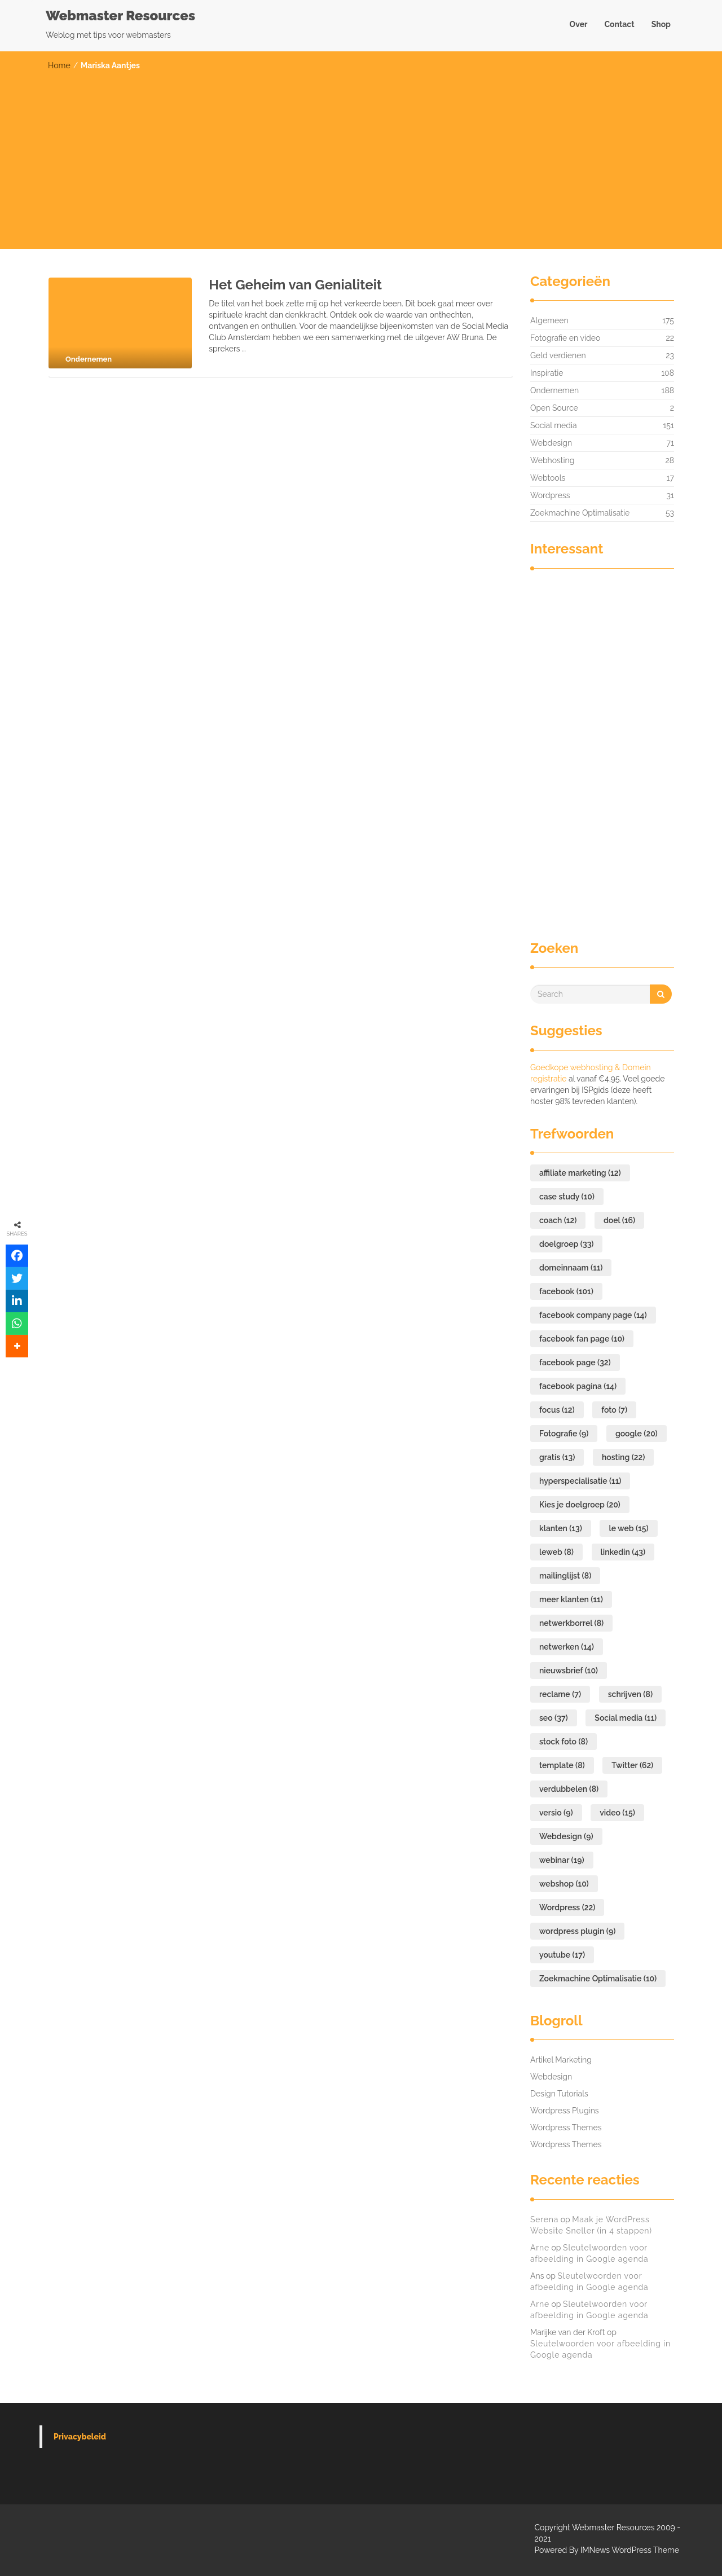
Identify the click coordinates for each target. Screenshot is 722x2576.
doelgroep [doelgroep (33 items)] (566, 1244)
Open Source (554, 408)
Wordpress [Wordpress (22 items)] (567, 1907)
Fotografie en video (565, 338)
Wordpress (550, 495)
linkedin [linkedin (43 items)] (623, 1552)
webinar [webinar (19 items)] (561, 1860)
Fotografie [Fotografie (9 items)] (563, 1433)
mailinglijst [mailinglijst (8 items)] (565, 1575)
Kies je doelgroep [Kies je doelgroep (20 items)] (579, 1504)
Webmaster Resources (120, 15)
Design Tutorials (559, 2093)
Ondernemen (554, 390)
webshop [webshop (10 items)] (564, 1883)
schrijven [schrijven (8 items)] (630, 1694)
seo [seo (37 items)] (553, 1717)
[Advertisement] (361, 156)
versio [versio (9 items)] (556, 1812)
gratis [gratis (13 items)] (557, 1457)
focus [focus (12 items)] (557, 1409)
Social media (553, 425)
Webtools (547, 477)
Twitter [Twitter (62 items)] (632, 1765)
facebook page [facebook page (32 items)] (575, 1362)
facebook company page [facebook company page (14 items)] (593, 1315)
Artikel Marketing (561, 2059)
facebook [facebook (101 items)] (566, 1291)
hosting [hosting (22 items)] (623, 1457)
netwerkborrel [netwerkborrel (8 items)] (571, 1623)
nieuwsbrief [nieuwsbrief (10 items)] (568, 1670)
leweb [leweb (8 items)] (556, 1552)
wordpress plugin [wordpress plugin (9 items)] (577, 1931)
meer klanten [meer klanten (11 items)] (571, 1599)
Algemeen (549, 320)
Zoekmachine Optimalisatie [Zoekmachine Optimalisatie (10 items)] (598, 1978)
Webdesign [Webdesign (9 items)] (566, 1836)
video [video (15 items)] (617, 1812)
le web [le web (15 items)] (628, 1528)
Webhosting (552, 460)
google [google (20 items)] (636, 1433)
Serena (544, 2219)
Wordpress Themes (565, 2127)
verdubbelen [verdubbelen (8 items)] (568, 1788)
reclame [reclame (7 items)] (560, 1694)
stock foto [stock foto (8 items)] (563, 1741)
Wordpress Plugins (564, 2110)
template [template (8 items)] (562, 1765)
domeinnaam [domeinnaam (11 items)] (570, 1267)
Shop (661, 24)
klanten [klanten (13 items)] (560, 1528)
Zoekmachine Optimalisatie (579, 512)
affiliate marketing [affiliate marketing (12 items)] (580, 1172)
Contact (619, 24)
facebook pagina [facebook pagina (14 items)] (578, 1386)
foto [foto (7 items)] (614, 1409)
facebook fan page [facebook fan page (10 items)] (581, 1338)
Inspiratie (546, 373)
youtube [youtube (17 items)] (562, 1954)
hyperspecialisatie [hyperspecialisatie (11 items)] (580, 1480)
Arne (539, 2247)
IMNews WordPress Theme (629, 2550)
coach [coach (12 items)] (557, 1220)
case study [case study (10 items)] (567, 1196)
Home (59, 65)
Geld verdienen (558, 355)
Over (579, 24)
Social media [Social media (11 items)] (626, 1717)
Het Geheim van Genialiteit (295, 284)
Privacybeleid (80, 2436)
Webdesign (551, 443)
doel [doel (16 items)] (619, 1220)
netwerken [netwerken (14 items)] (566, 1646)
